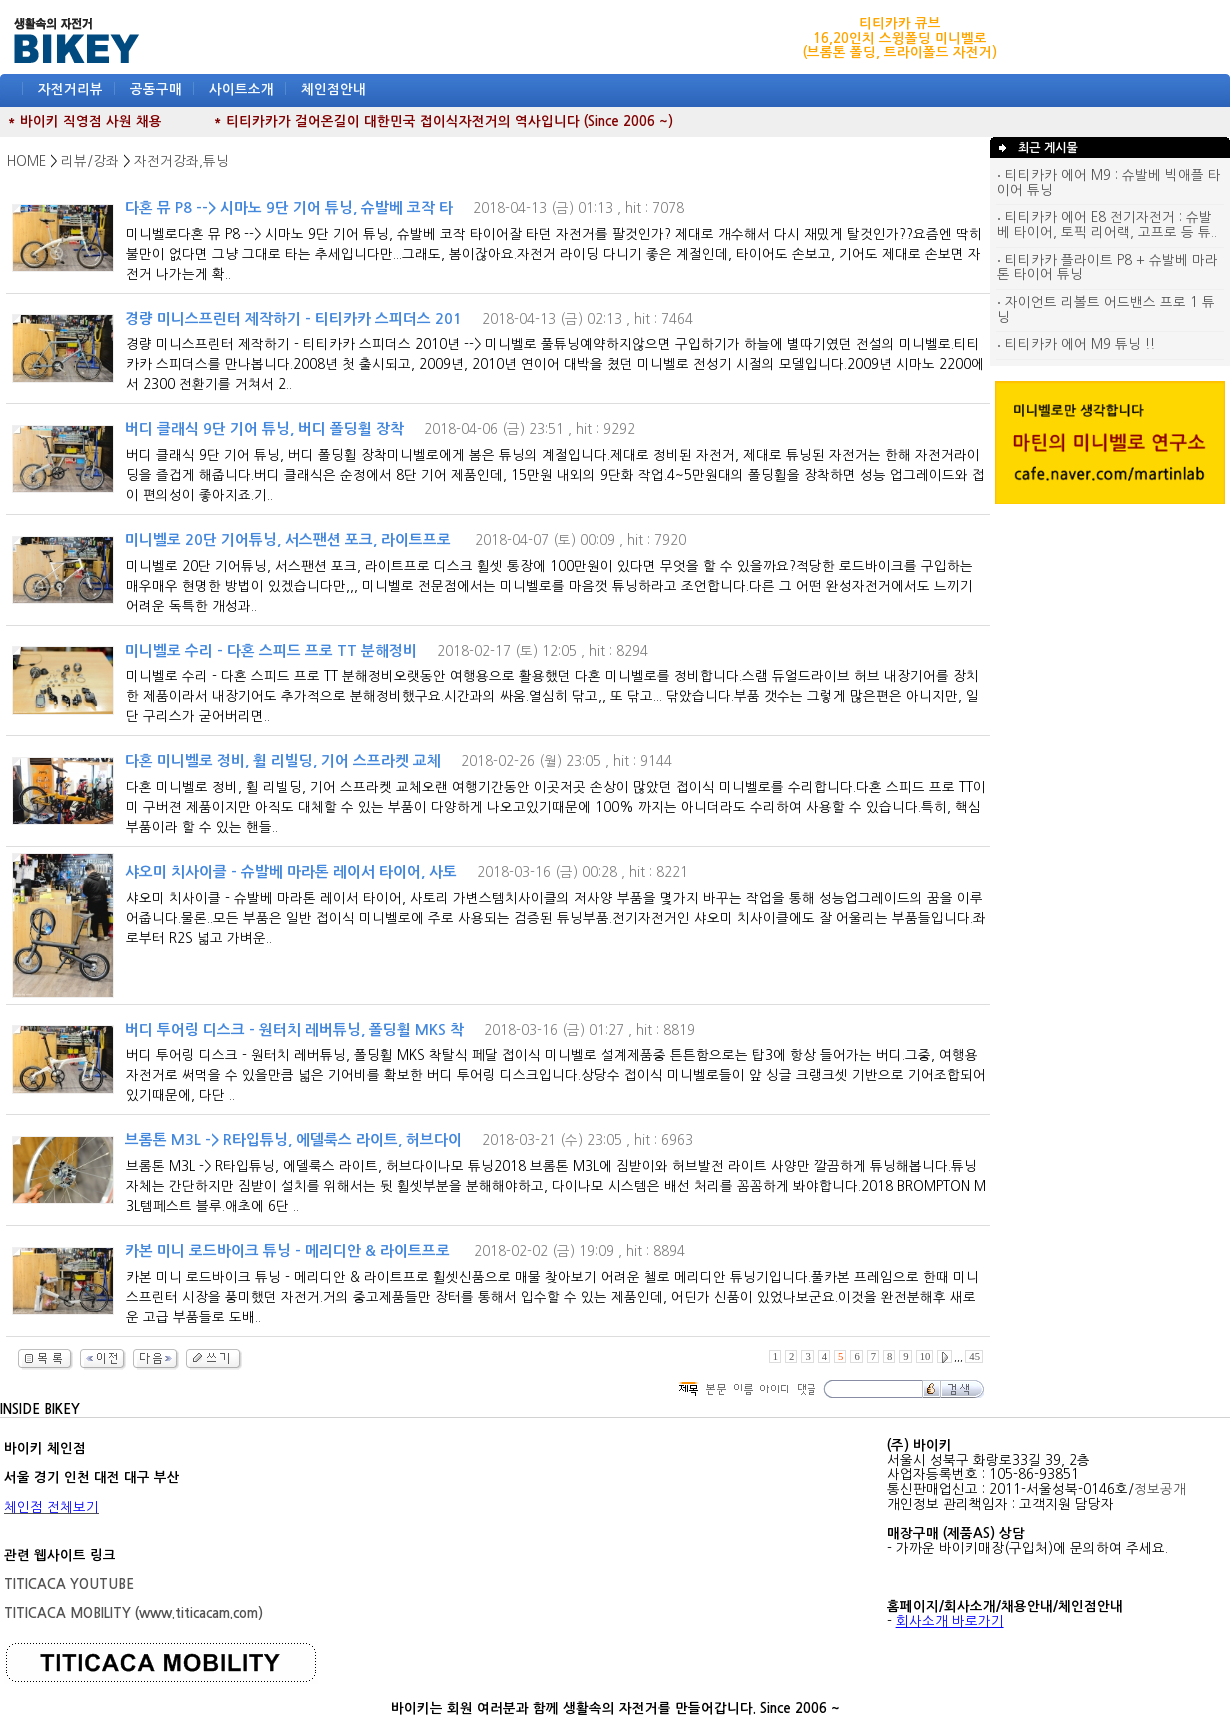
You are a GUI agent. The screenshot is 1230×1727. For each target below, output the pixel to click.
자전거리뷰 (70, 89)
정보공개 (1160, 1489)
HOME (26, 161)
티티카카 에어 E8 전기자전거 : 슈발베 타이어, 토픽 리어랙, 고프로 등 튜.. (1107, 225)
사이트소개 (241, 89)
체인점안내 (333, 89)
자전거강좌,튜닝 (181, 161)
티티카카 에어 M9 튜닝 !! (1076, 344)
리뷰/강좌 (90, 161)
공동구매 (156, 89)
